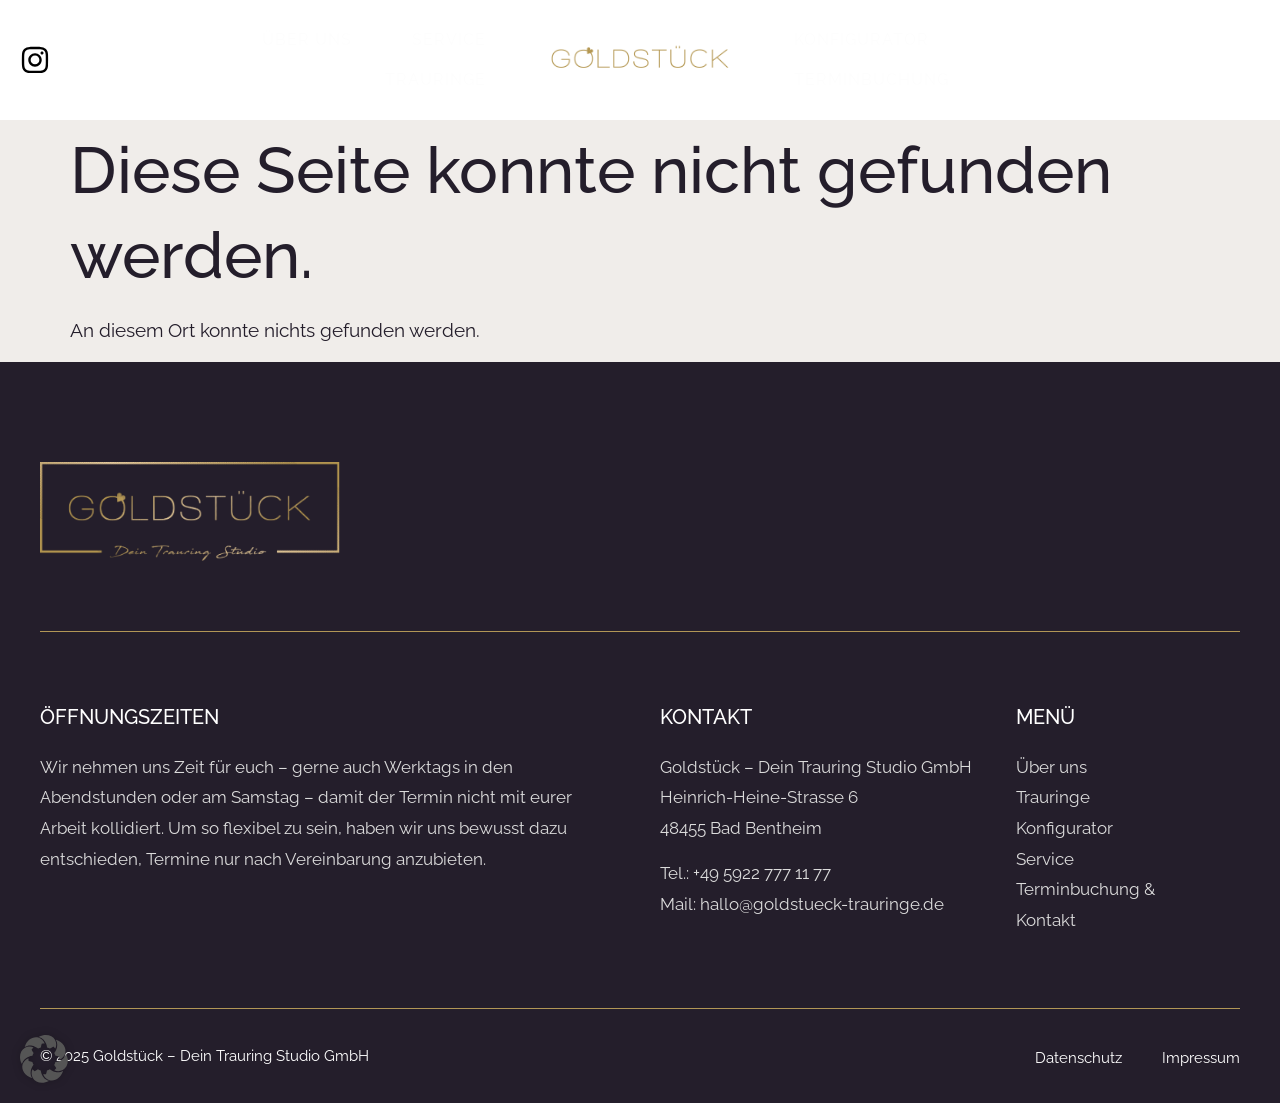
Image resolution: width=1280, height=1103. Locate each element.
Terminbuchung (871, 79)
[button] (44, 1059)
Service (449, 39)
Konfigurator (861, 39)
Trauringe (435, 79)
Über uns (307, 39)
